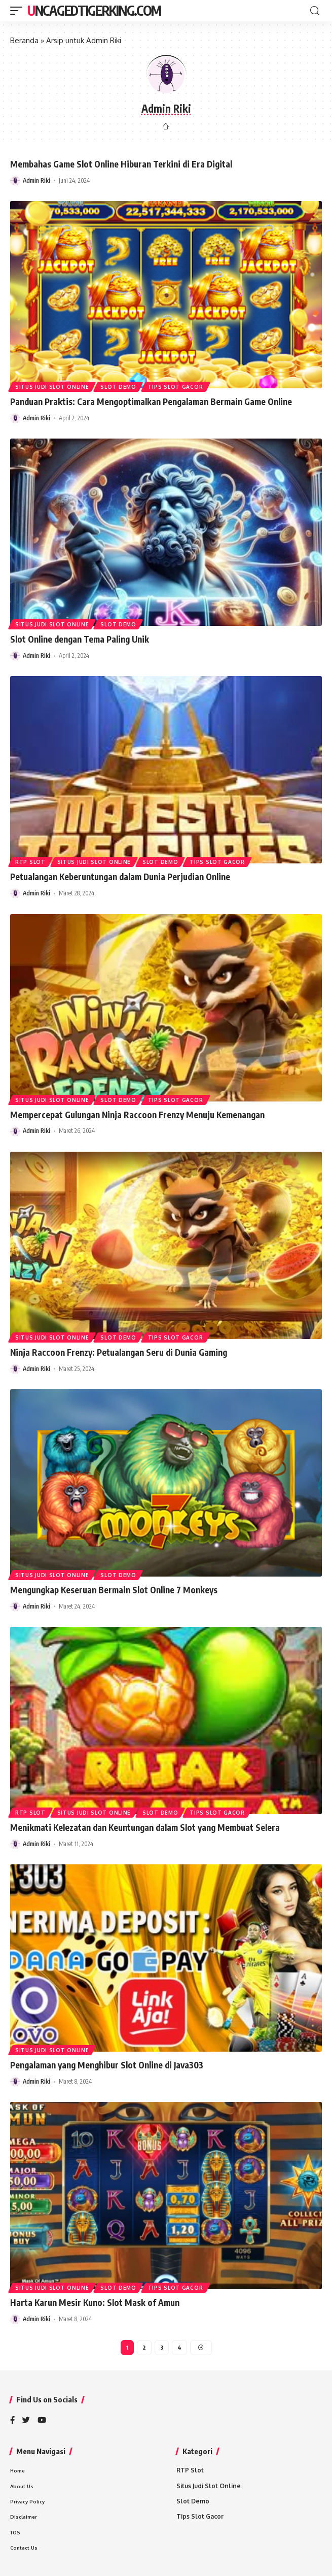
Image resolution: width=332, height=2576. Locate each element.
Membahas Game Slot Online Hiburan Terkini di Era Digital (121, 164)
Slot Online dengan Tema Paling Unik (79, 639)
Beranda (24, 40)
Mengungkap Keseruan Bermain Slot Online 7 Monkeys (113, 1589)
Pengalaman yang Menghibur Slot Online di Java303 (106, 2064)
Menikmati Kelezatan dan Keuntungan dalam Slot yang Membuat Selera (145, 1827)
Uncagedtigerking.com (94, 10)
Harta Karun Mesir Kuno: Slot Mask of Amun (94, 2302)
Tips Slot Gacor (175, 387)
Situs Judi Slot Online (52, 387)
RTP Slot (30, 862)
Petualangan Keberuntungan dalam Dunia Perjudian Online (120, 876)
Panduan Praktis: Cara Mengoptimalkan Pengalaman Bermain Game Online (151, 401)
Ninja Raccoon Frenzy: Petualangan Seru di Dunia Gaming (118, 1352)
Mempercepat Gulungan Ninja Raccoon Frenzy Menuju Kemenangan (137, 1114)
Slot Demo (118, 387)
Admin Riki (36, 180)
